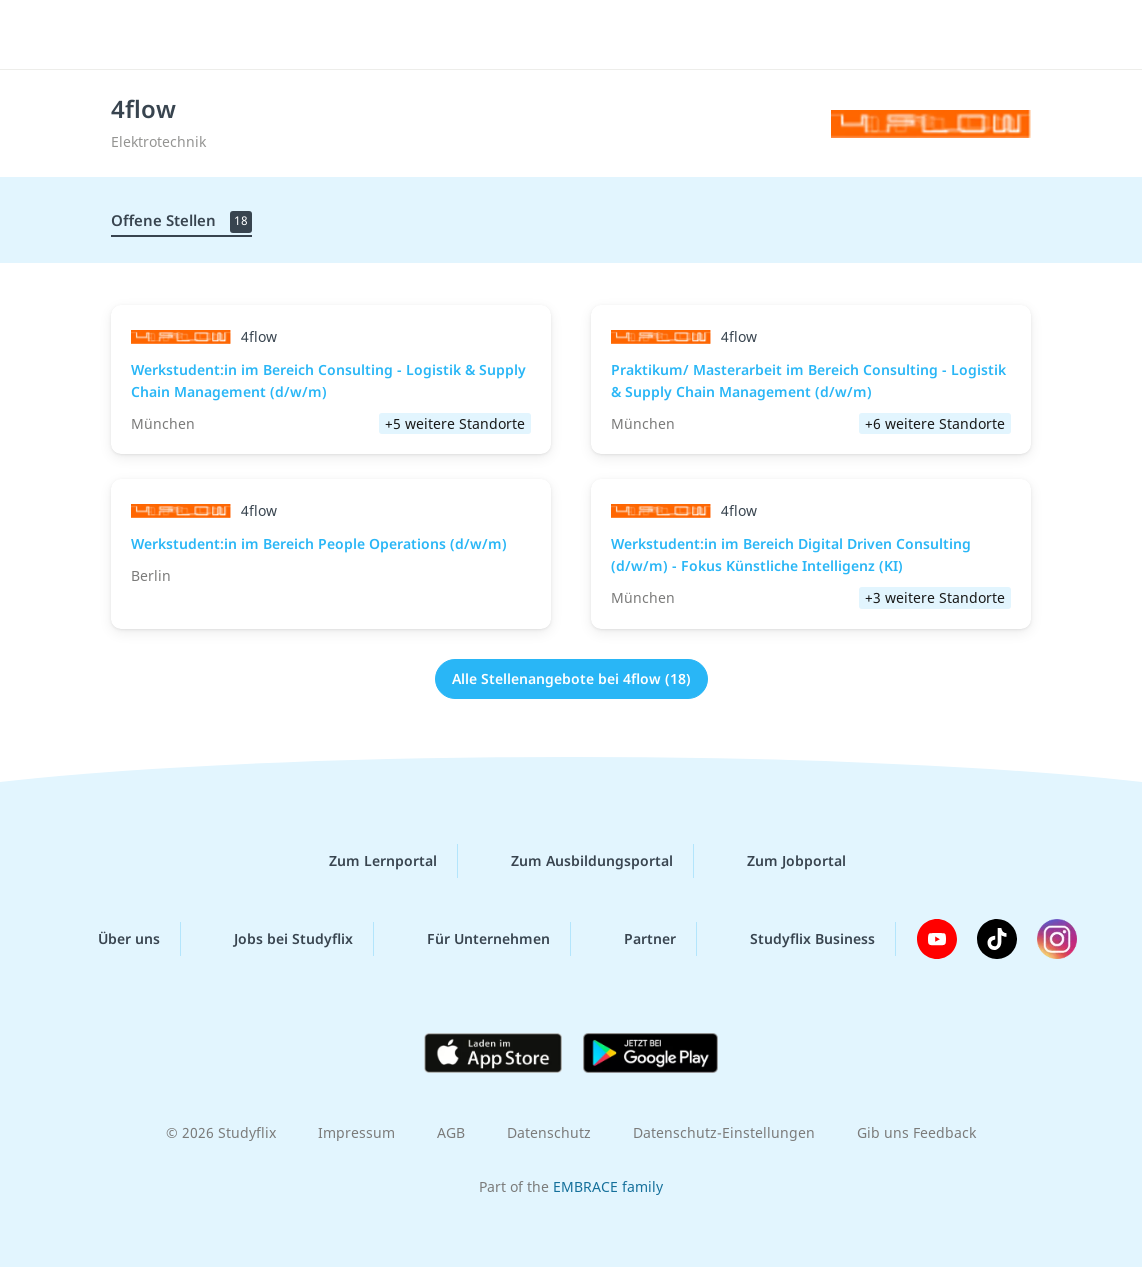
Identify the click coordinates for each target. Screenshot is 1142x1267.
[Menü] (1071, 35)
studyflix (133, 33)
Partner (634, 939)
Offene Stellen (181, 221)
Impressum (356, 1132)
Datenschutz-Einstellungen (724, 1132)
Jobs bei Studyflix (277, 939)
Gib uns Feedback (916, 1132)
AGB (451, 1132)
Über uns (113, 939)
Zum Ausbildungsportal (576, 861)
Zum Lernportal (367, 861)
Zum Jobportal (780, 861)
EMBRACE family (608, 1186)
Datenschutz (549, 1132)
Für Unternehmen (472, 939)
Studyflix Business (796, 939)
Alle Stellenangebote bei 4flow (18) (571, 678)
